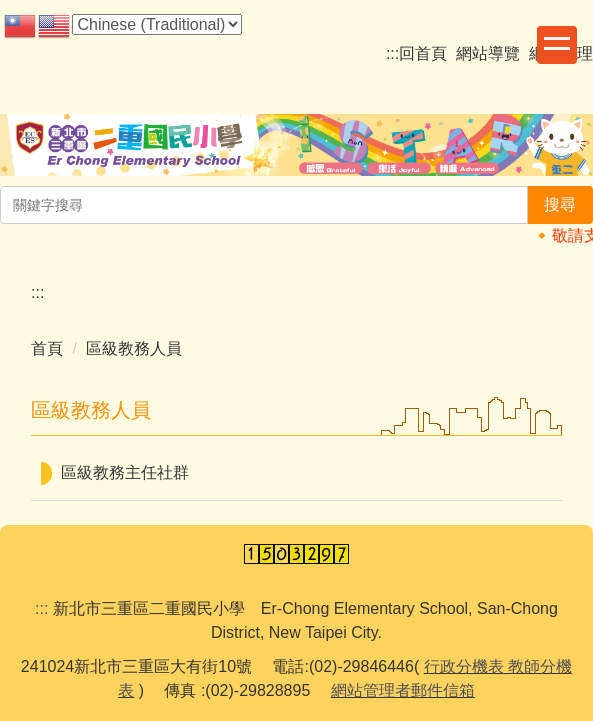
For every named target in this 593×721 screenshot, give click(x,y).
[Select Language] (157, 24)
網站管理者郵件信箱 (403, 690)
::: (392, 53)
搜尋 (560, 204)
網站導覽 (488, 53)
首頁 (47, 348)
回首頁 (423, 53)
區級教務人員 (134, 348)
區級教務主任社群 (125, 472)
